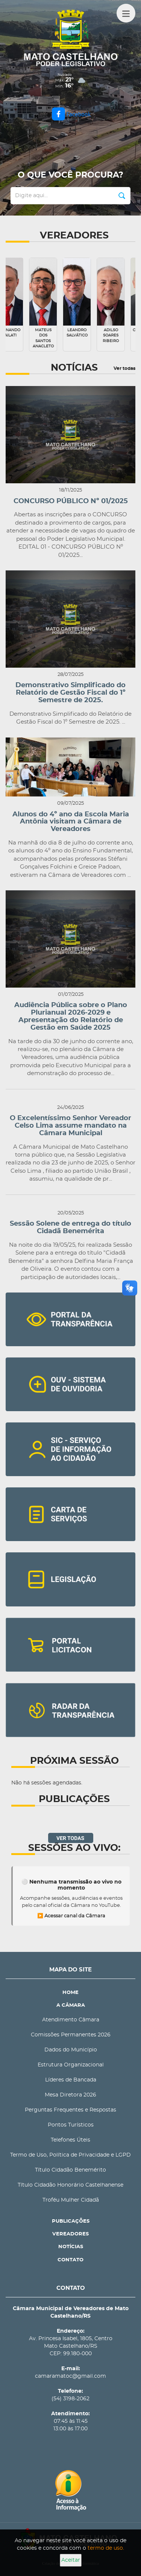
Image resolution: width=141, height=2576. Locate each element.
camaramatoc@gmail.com (70, 2376)
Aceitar (70, 2560)
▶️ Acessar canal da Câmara (71, 1916)
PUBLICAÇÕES (70, 2221)
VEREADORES (70, 2234)
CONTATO (70, 2260)
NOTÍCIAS (70, 2246)
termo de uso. (106, 2548)
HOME (70, 1992)
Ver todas (124, 368)
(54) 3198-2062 (70, 2398)
